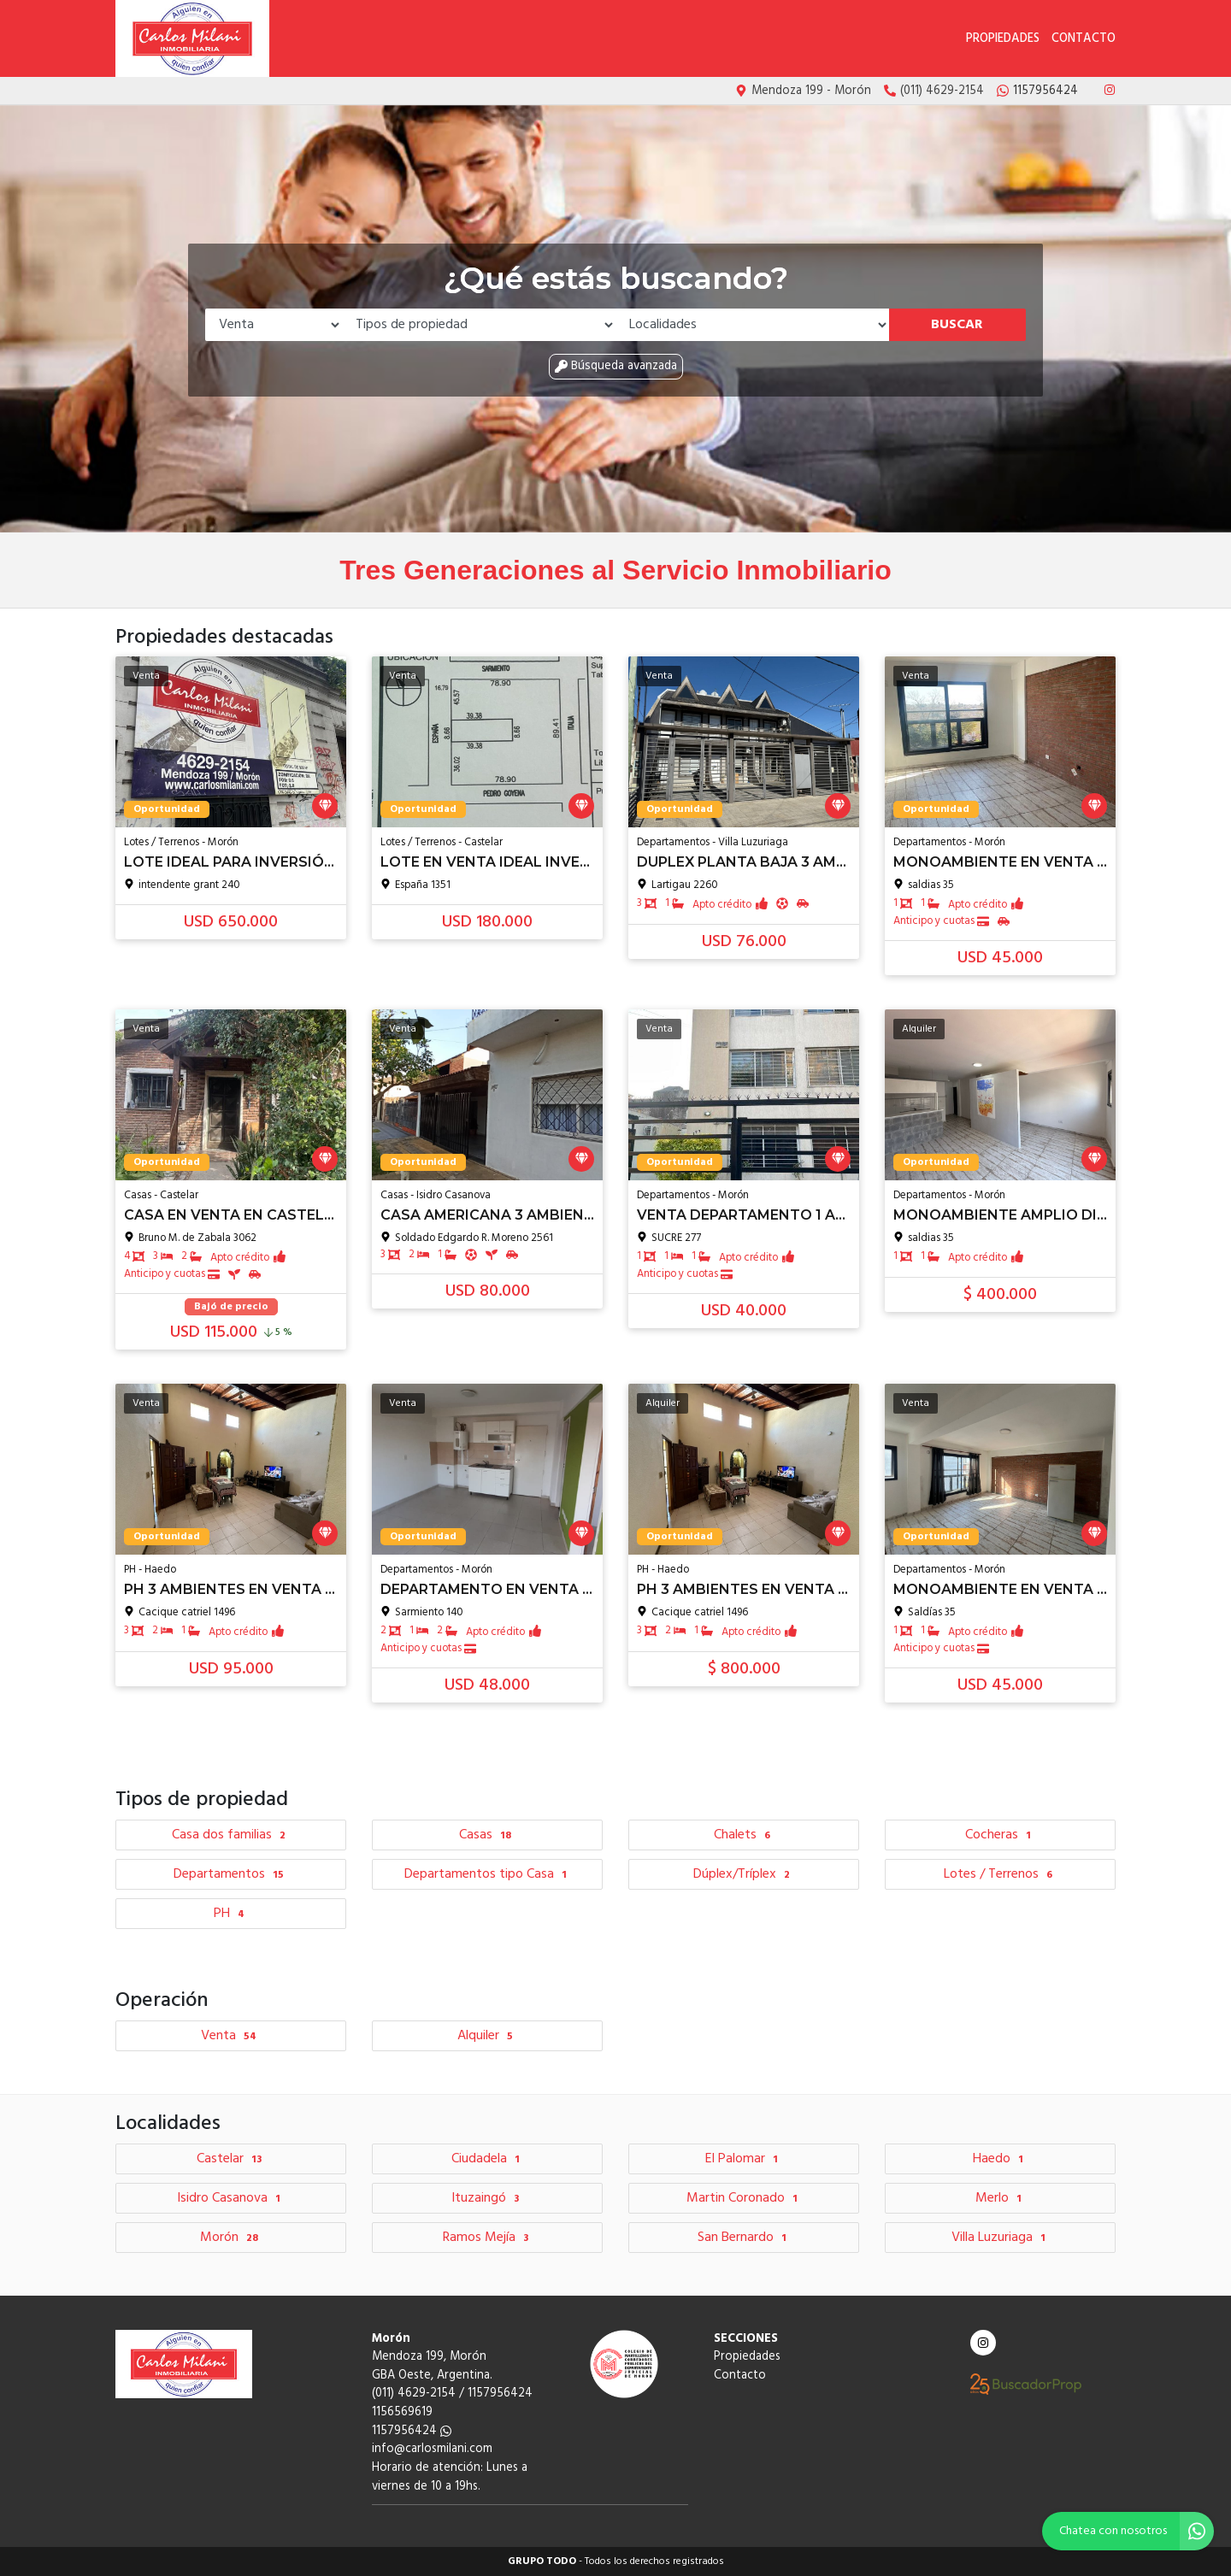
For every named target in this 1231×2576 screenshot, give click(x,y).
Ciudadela (487, 2159)
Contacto (1083, 39)
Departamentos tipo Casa (487, 1874)
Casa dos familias (231, 1835)
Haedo (1000, 2159)
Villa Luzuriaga (1000, 2237)
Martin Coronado (744, 2198)
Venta (231, 2036)
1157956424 (411, 2431)
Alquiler (487, 2036)
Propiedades (1003, 39)
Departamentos (231, 1874)
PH (231, 1914)
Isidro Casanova (231, 2198)
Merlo (1000, 2198)
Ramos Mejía (488, 2237)
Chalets (744, 1835)
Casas (487, 1835)
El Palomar (743, 2159)
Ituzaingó (487, 2198)
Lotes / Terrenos (1000, 1874)
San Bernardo (744, 2237)
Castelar (231, 2159)
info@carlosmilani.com (432, 2449)
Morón (231, 2237)
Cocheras (1000, 1835)
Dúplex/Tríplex (743, 1874)
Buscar (957, 325)
